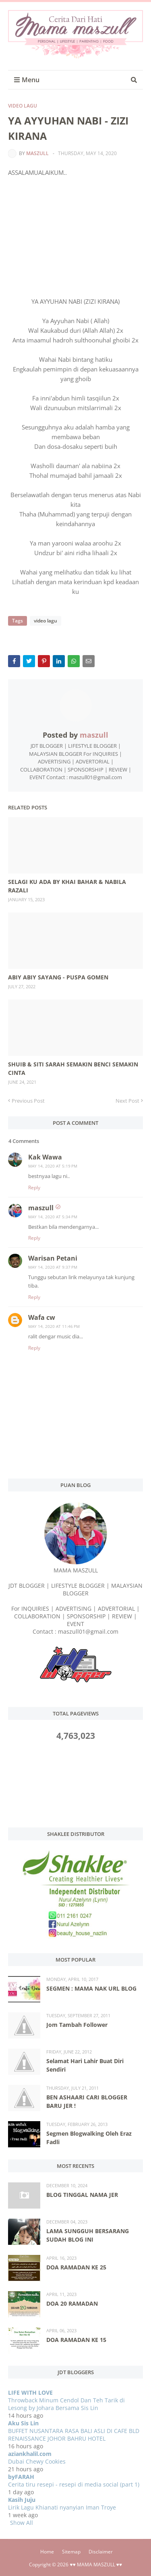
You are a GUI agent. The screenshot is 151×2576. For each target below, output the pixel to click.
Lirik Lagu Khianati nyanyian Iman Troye (62, 2507)
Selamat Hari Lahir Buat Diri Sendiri (85, 2065)
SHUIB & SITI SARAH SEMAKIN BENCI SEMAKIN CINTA (73, 1068)
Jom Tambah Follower (77, 2024)
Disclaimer (101, 2551)
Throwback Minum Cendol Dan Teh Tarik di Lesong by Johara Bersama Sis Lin (66, 2404)
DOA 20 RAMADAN (72, 2303)
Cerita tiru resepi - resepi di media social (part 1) (73, 2484)
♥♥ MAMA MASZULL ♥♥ (96, 2564)
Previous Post (28, 1100)
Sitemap (71, 2551)
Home (47, 2551)
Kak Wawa (45, 1157)
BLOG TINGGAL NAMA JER (82, 2195)
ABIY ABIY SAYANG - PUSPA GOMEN (58, 977)
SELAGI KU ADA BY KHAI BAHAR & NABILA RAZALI (67, 886)
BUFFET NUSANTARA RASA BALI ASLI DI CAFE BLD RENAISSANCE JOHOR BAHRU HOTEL (73, 2434)
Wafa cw (41, 1317)
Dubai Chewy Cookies (37, 2461)
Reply (34, 1187)
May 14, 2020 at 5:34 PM (52, 1217)
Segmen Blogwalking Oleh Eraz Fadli (89, 2138)
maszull (37, 153)
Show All (21, 2522)
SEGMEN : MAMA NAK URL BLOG (91, 1988)
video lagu (22, 105)
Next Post (127, 1100)
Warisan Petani (52, 1258)
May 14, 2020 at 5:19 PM (52, 1166)
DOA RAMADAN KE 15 (76, 2340)
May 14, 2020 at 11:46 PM (54, 1326)
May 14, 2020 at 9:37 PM (52, 1267)
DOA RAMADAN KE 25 (76, 2267)
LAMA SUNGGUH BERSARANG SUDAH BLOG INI (87, 2235)
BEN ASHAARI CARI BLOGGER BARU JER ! (86, 2101)
